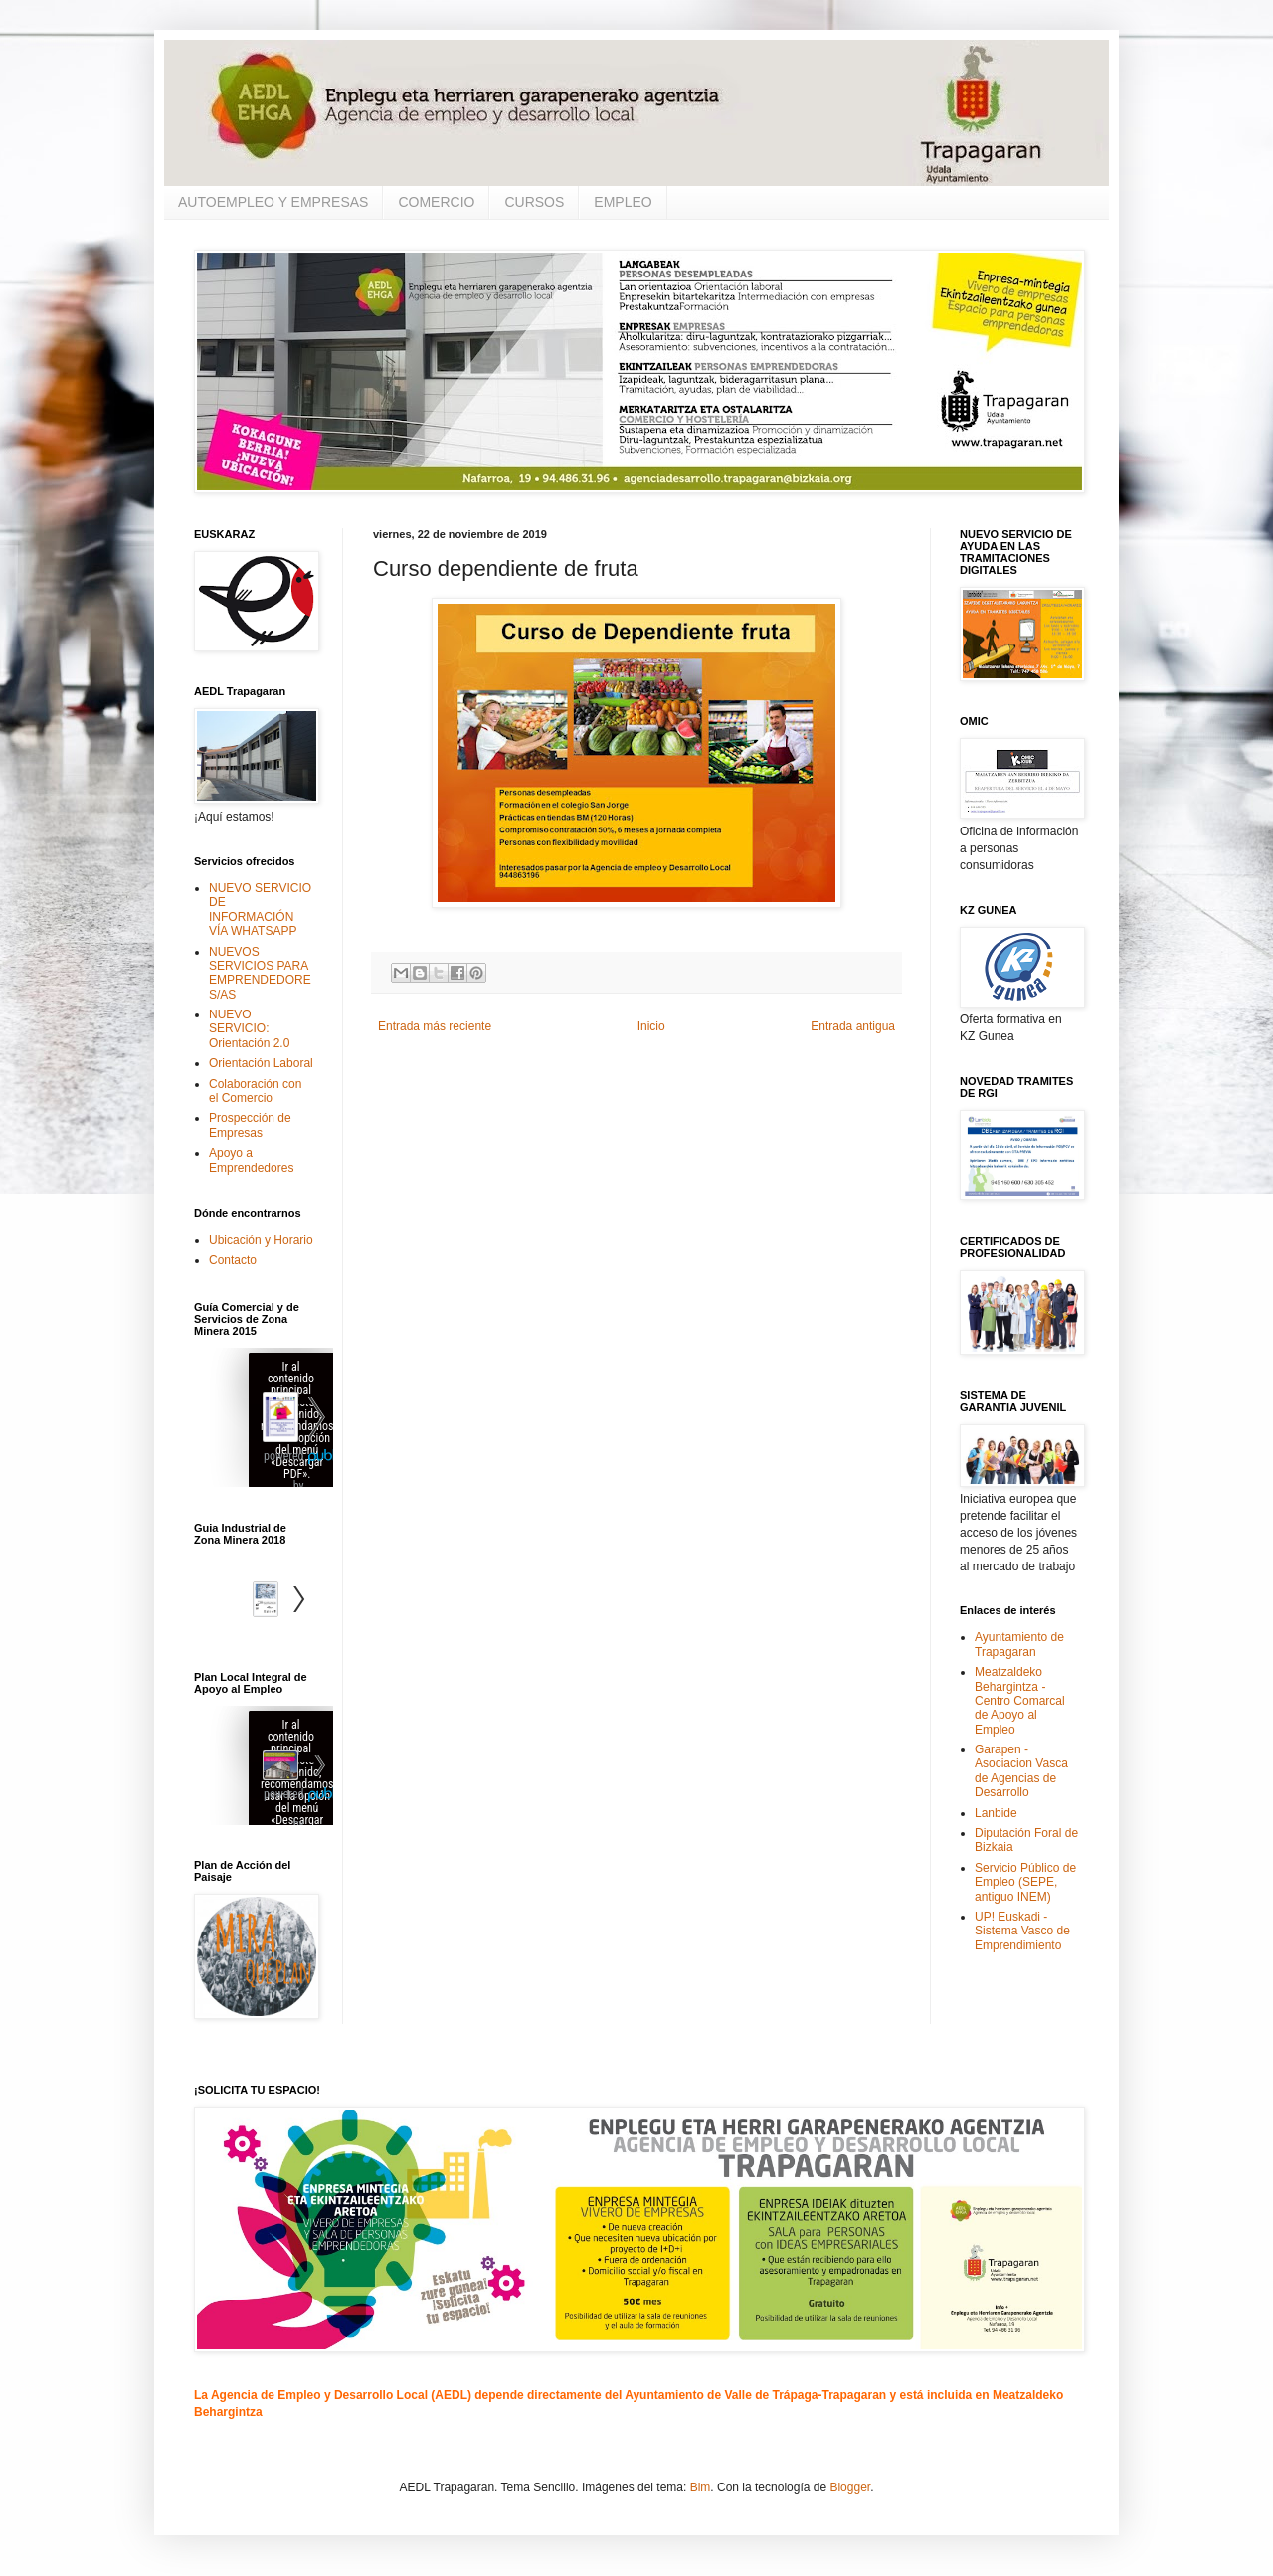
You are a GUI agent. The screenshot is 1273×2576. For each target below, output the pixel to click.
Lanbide (996, 1813)
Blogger (849, 2487)
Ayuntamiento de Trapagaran (1019, 1644)
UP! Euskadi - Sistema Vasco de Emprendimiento (1022, 1931)
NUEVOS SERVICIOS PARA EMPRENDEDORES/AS (260, 973)
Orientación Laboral (261, 1063)
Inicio (651, 1026)
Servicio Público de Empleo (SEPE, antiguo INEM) (1025, 1882)
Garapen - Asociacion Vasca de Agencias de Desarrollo (1021, 1771)
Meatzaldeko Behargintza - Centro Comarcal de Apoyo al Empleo (1020, 1701)
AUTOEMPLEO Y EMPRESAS (273, 202)
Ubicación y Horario (261, 1240)
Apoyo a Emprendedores (251, 1160)
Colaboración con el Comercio (255, 1091)
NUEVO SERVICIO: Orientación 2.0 (249, 1029)
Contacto (233, 1260)
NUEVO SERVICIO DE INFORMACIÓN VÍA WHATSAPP (260, 909)
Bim (700, 2487)
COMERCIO (436, 202)
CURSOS (534, 202)
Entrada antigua (853, 1026)
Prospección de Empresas (250, 1125)
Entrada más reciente (434, 1026)
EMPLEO (622, 202)
